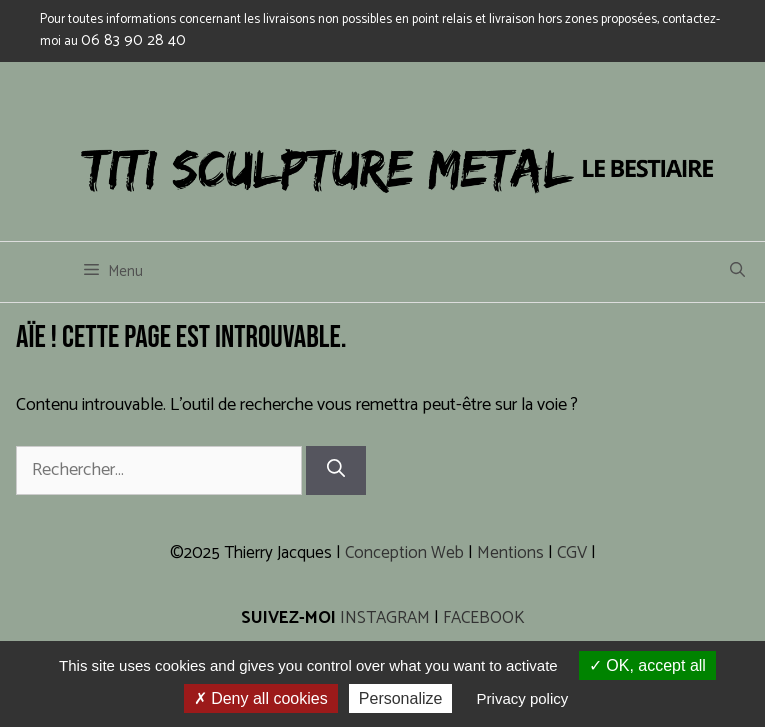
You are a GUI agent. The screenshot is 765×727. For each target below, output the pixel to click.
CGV (572, 553)
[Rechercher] (336, 470)
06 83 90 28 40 (133, 40)
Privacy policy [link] (523, 698)
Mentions (510, 553)
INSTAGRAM (385, 618)
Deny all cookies (261, 698)
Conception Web (404, 553)
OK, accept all (647, 665)
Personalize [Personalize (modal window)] (401, 698)
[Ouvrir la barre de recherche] (737, 272)
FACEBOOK (484, 618)
